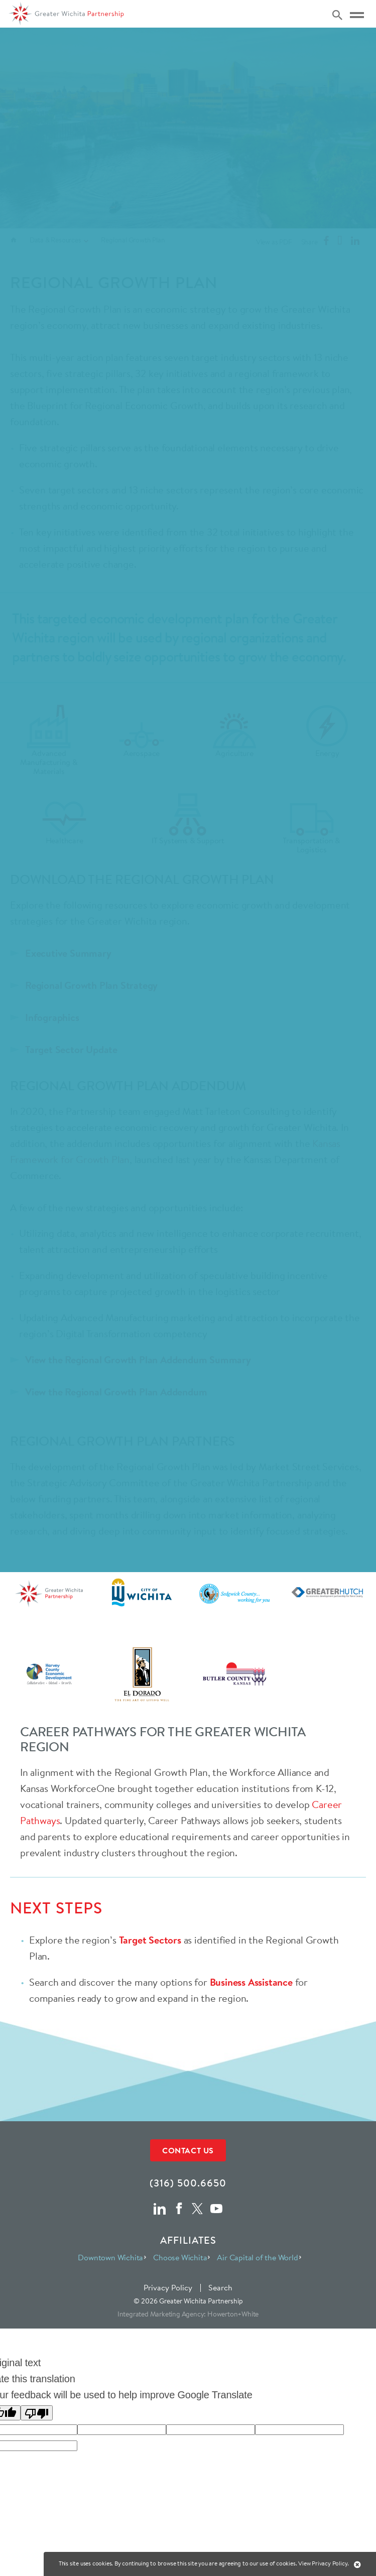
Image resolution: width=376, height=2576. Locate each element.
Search (220, 2287)
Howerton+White (233, 2314)
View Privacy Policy (322, 2563)
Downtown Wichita (110, 2257)
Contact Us (188, 2150)
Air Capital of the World (257, 2257)
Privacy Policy (168, 2287)
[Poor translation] (37, 2412)
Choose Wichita (180, 2257)
